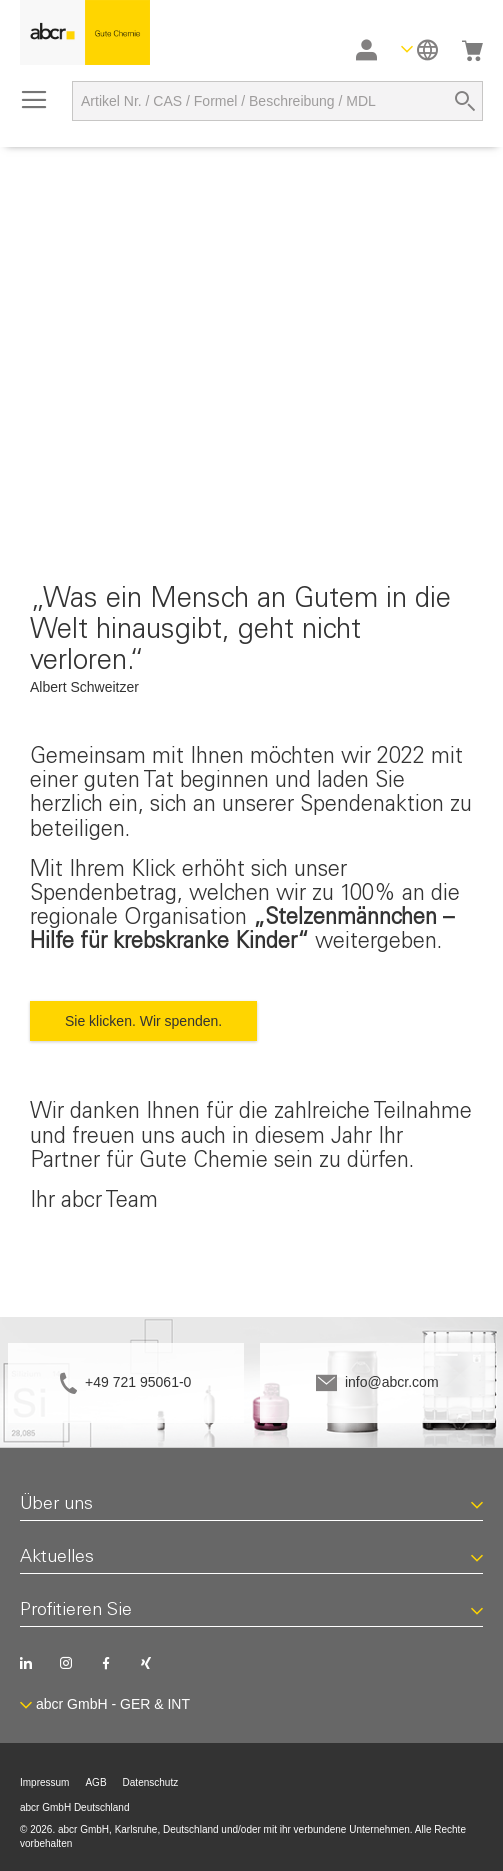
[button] (419, 49)
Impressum (44, 1782)
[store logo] (85, 32)
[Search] (465, 101)
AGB (95, 1782)
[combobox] (277, 101)
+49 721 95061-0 (138, 1382)
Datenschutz (151, 1782)
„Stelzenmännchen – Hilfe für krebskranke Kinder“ (242, 931)
